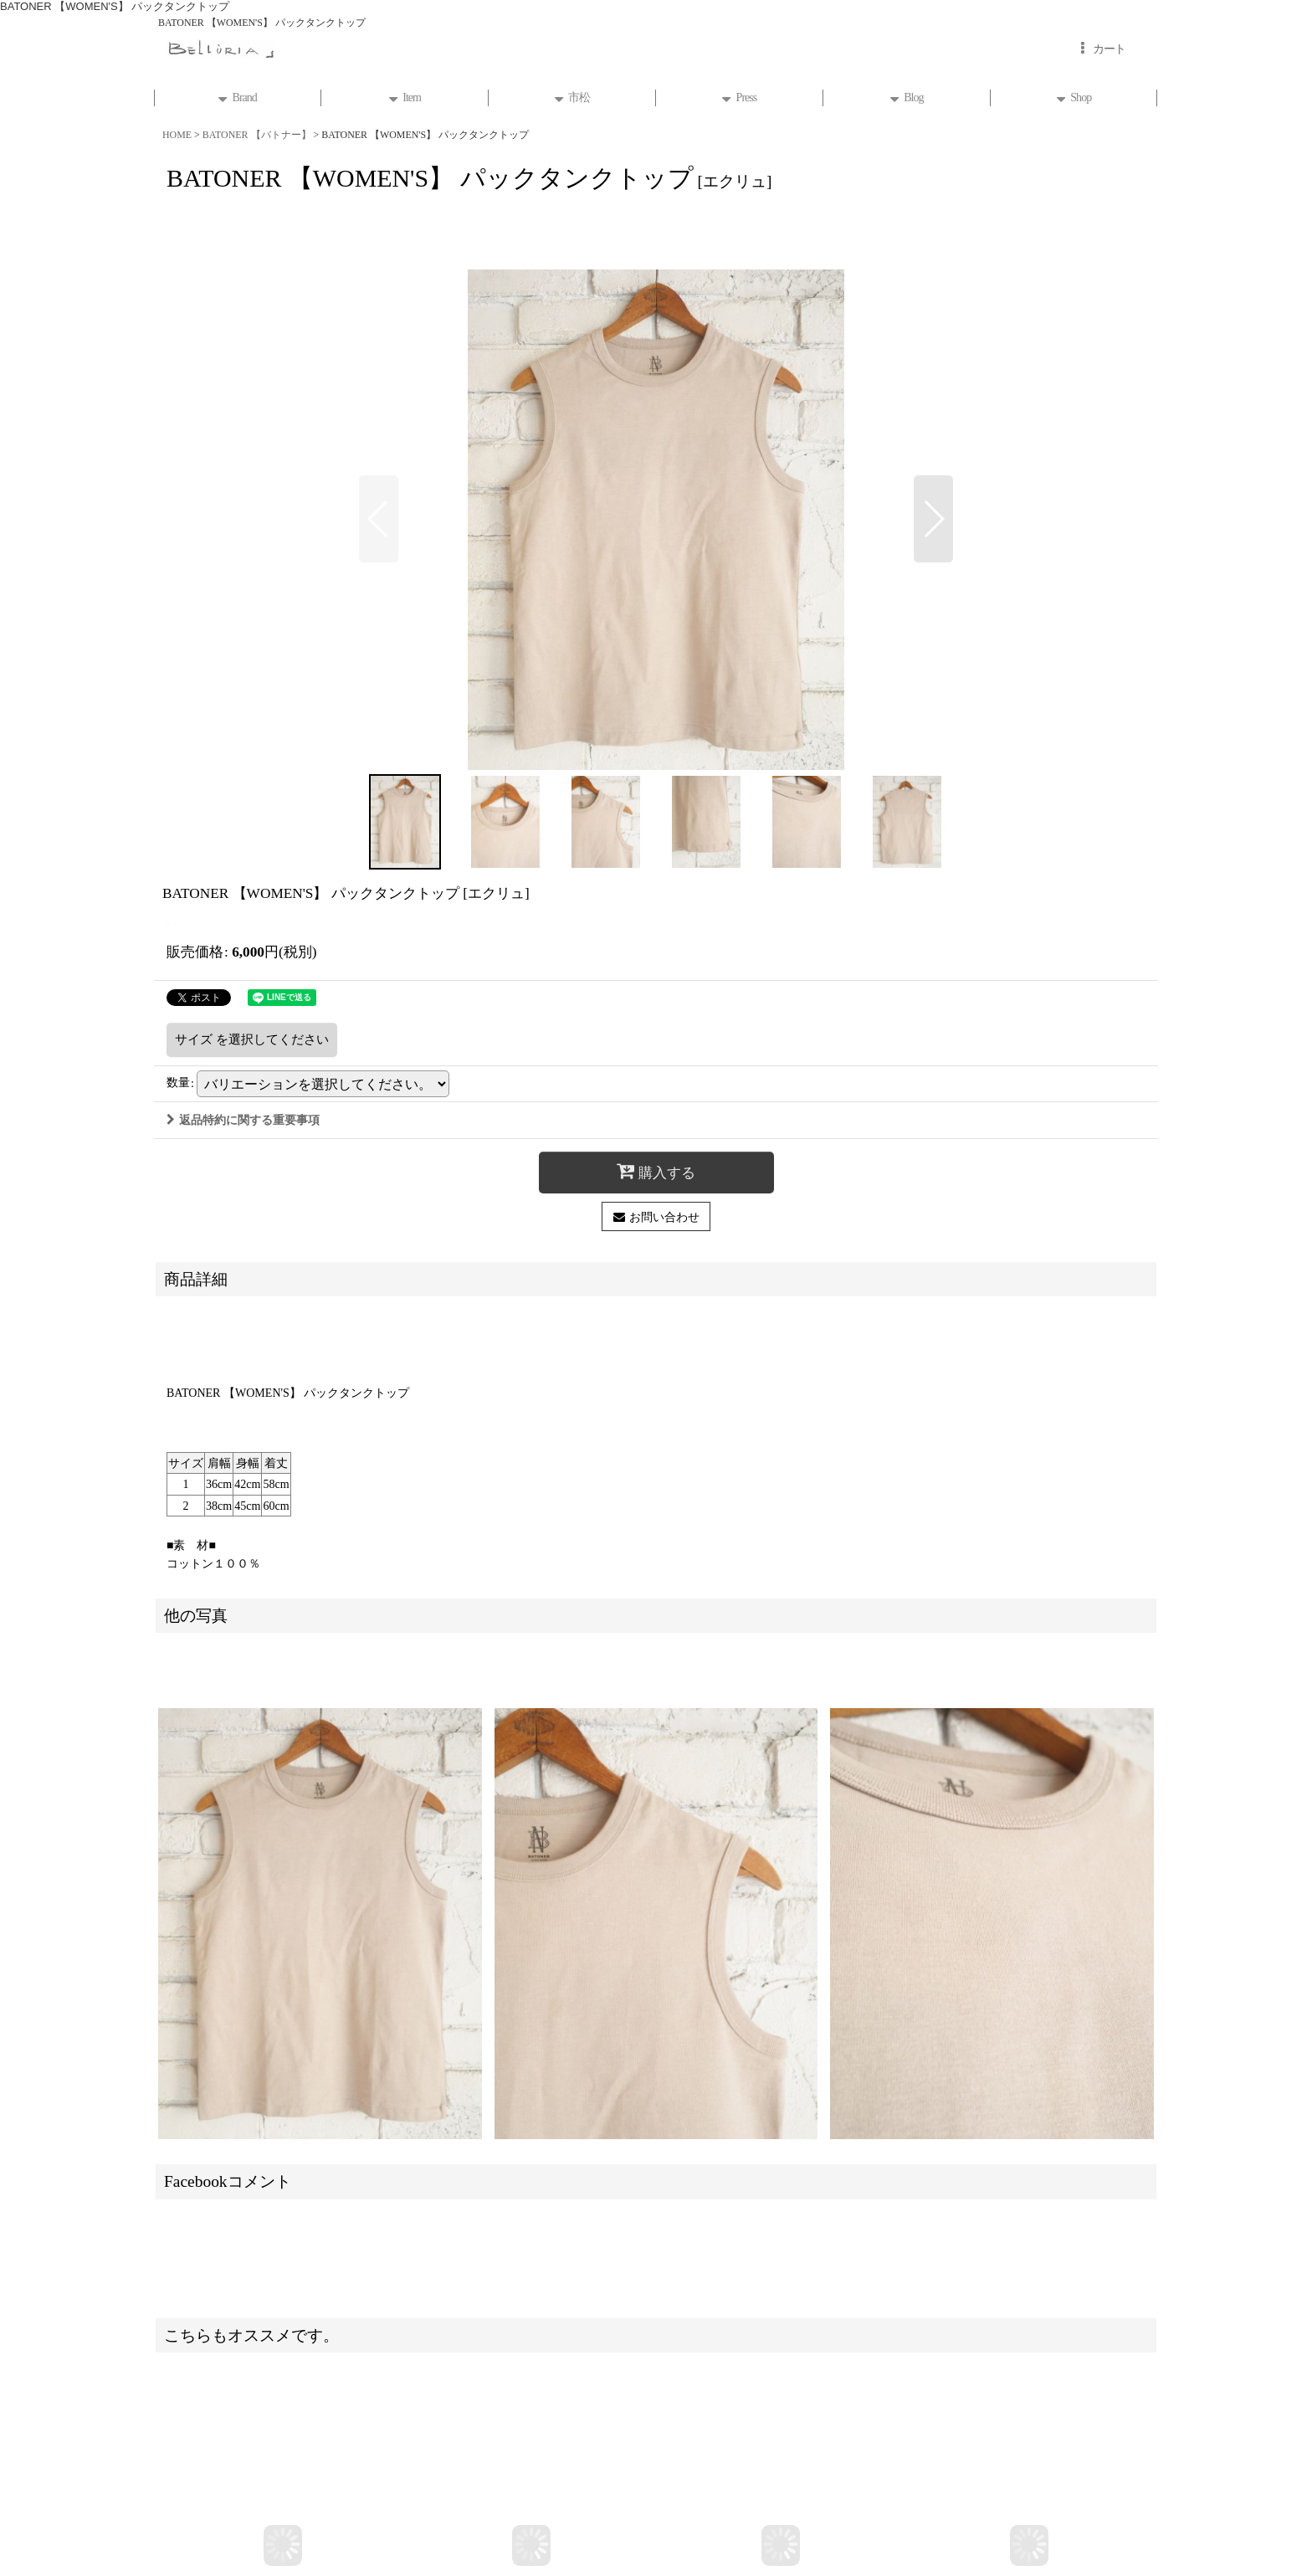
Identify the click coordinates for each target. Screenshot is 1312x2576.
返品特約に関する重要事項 (243, 1119)
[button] (378, 518)
